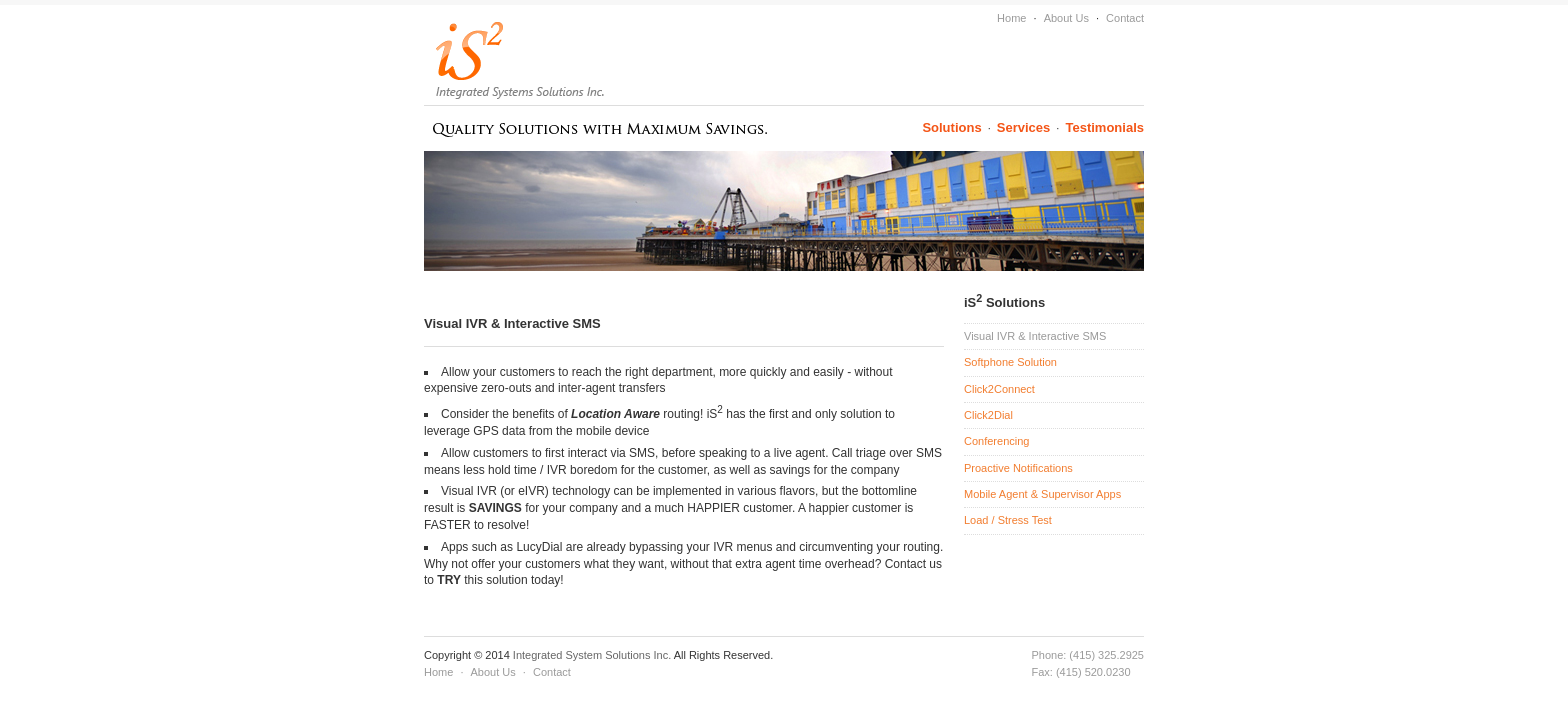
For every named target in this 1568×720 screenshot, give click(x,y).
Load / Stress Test (1008, 520)
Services (1024, 127)
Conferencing (996, 441)
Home (1011, 18)
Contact (1125, 18)
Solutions (951, 127)
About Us (1066, 18)
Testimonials (1104, 127)
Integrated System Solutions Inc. (593, 655)
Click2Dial (988, 415)
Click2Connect (999, 389)
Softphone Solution (1010, 362)
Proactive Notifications (1018, 468)
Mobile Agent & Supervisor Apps (1042, 494)
